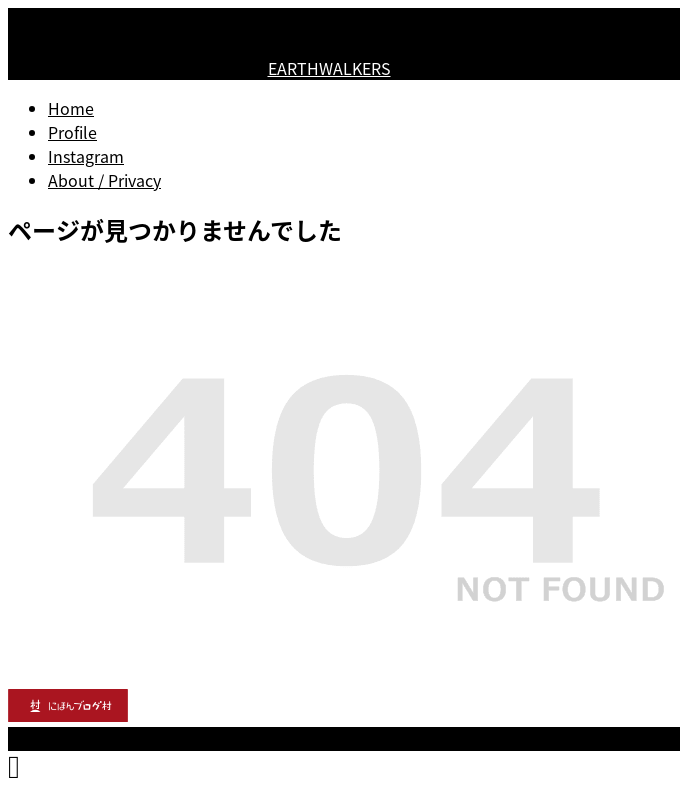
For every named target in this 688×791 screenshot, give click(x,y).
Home (71, 108)
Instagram (86, 156)
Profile (72, 132)
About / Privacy (104, 180)
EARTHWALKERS (329, 68)
